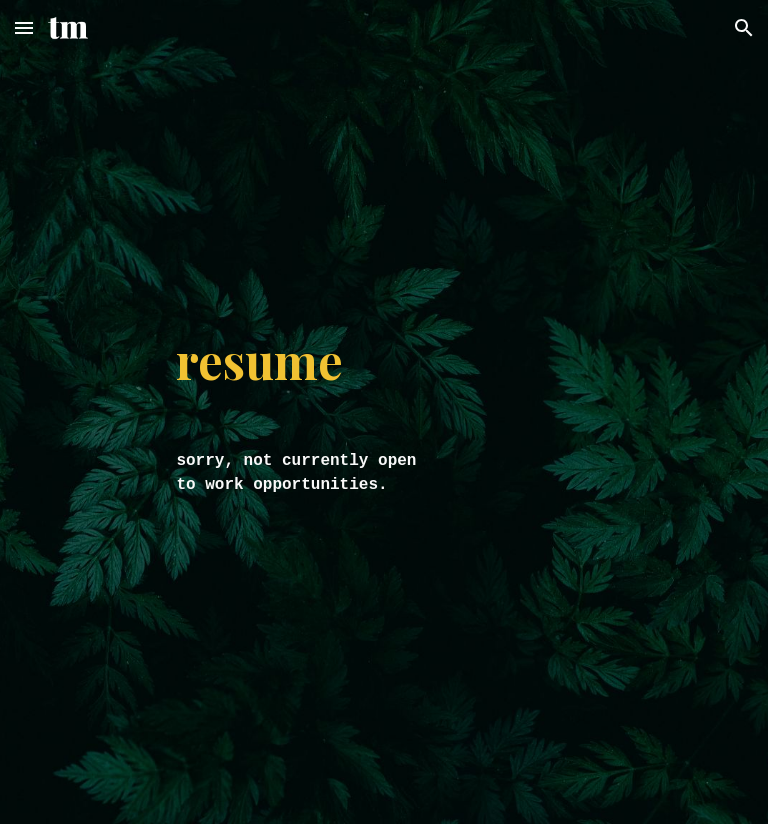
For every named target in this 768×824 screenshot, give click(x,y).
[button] (24, 27)
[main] (299, 360)
